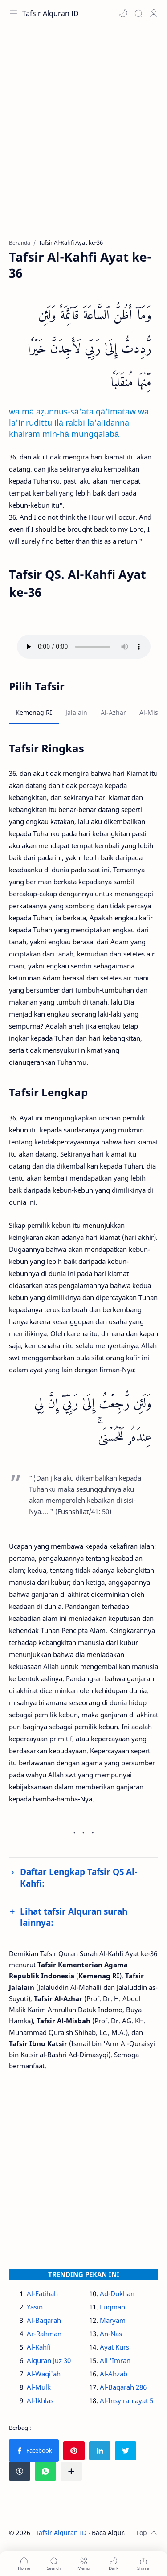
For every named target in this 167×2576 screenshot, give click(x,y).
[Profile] (153, 13)
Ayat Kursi (115, 2346)
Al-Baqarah (44, 2320)
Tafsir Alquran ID (50, 13)
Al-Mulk (39, 2387)
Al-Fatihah (42, 2293)
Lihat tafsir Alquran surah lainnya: (73, 1917)
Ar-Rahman (44, 2333)
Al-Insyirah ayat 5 (126, 2400)
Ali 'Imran (115, 2360)
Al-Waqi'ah (44, 2373)
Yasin (35, 2306)
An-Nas (111, 2333)
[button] (123, 13)
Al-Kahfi (39, 2346)
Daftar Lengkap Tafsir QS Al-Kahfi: (79, 1877)
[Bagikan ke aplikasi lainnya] (71, 2471)
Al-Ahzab (113, 2373)
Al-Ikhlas (40, 2400)
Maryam (113, 2320)
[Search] (138, 13)
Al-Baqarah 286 (123, 2387)
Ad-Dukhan (117, 2293)
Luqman (112, 2306)
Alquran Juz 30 (49, 2360)
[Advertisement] (83, 137)
